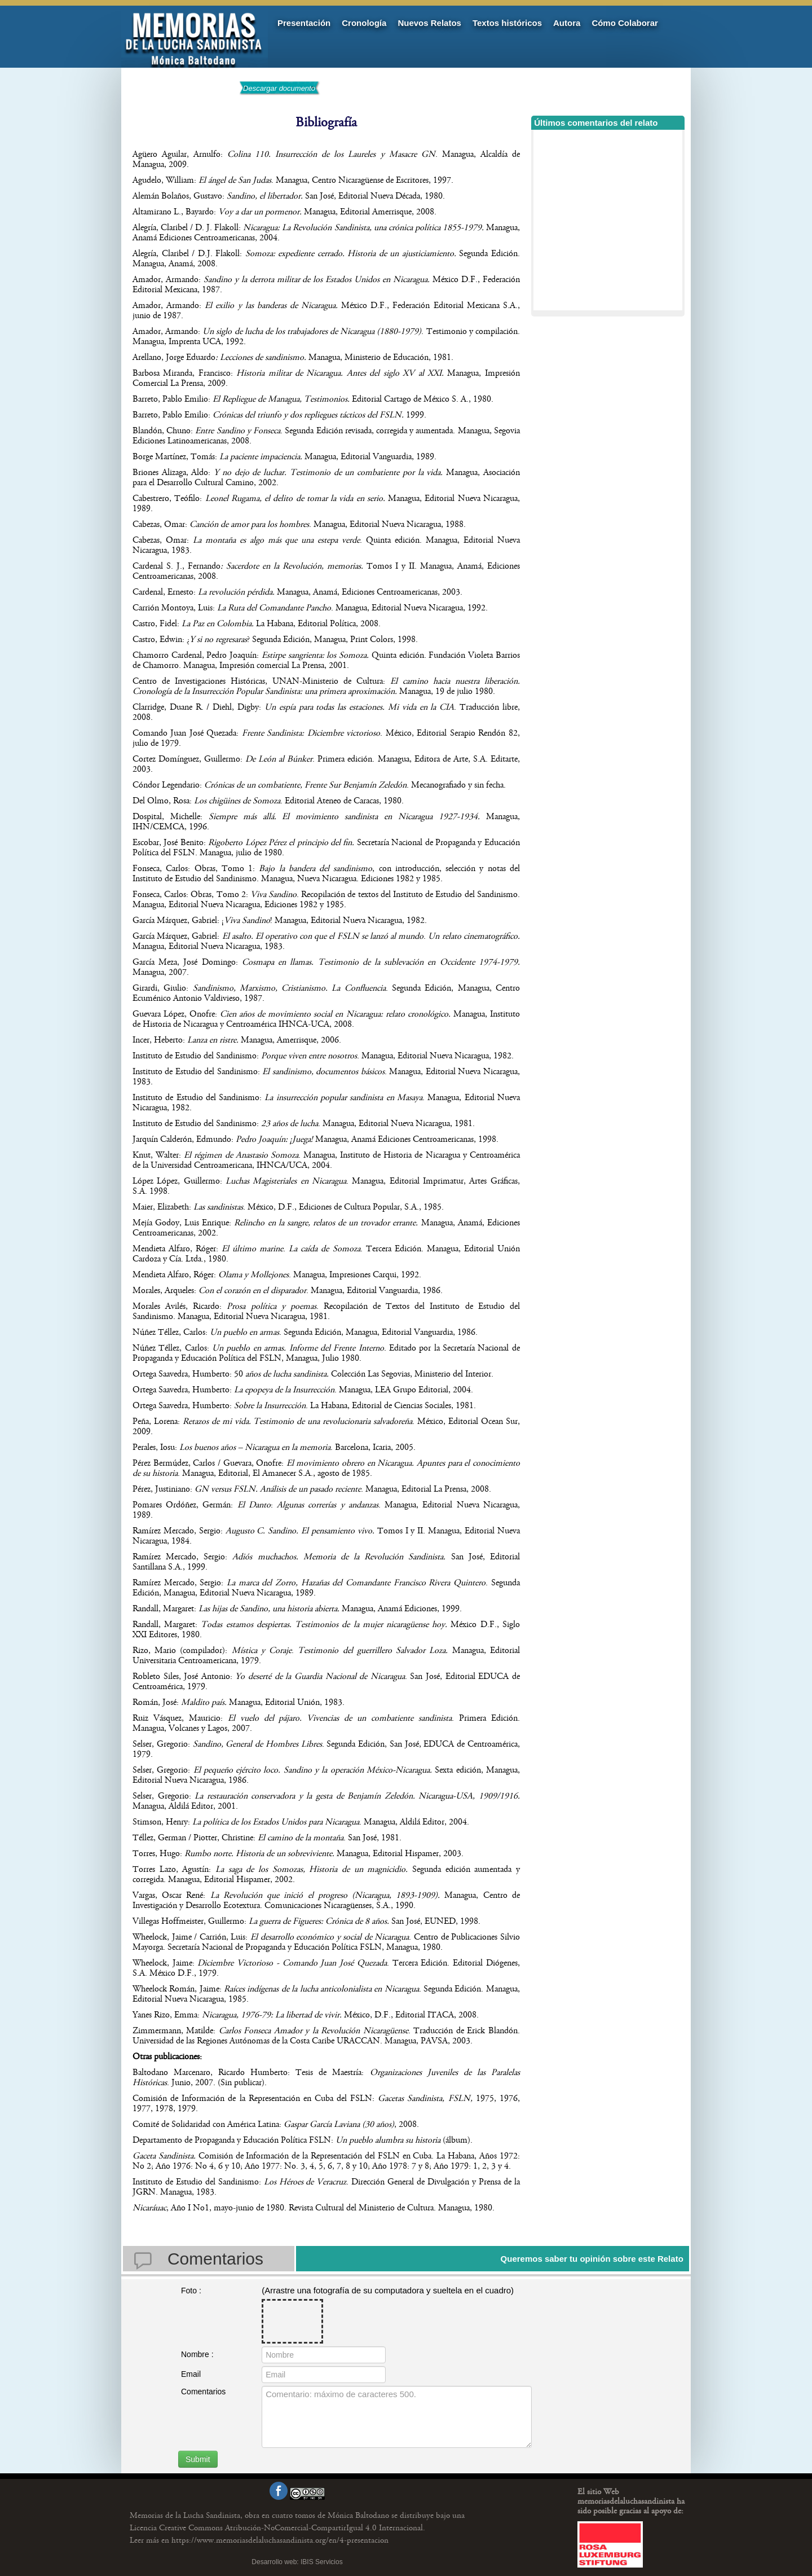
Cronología (364, 23)
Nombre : (197, 2354)
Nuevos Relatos (429, 23)
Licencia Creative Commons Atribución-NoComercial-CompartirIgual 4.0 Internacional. (277, 2527)
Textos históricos (507, 23)
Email (191, 2374)
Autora (566, 23)
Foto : (191, 2290)
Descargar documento (279, 88)
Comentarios (203, 2391)
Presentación (303, 23)
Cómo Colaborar (625, 23)
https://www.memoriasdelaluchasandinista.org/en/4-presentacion (259, 2540)
